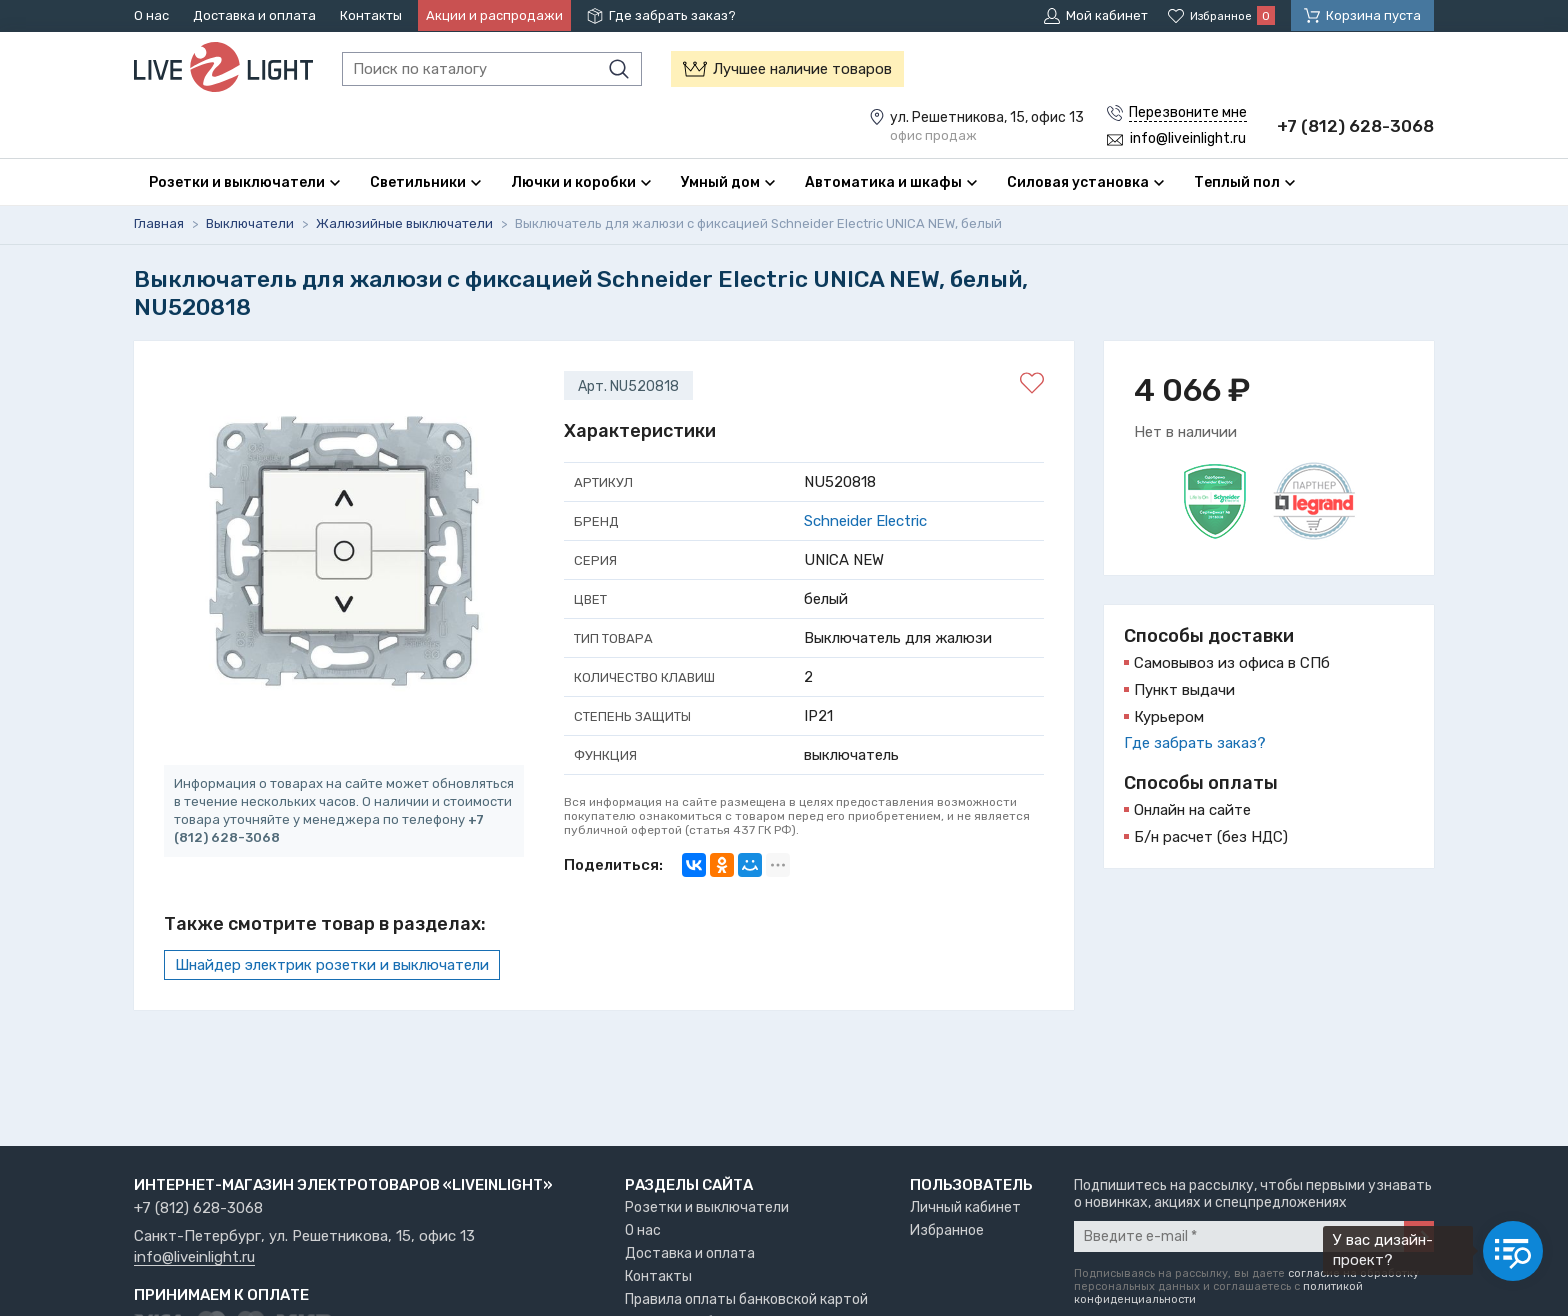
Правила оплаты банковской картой (746, 1299)
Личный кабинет (965, 1207)
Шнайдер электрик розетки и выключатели (332, 966)
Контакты (371, 15)
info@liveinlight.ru (194, 1258)
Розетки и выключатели (707, 1207)
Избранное (947, 1230)
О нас (151, 15)
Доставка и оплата (254, 15)
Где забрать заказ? (672, 15)
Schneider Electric (865, 522)
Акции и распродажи (494, 15)
